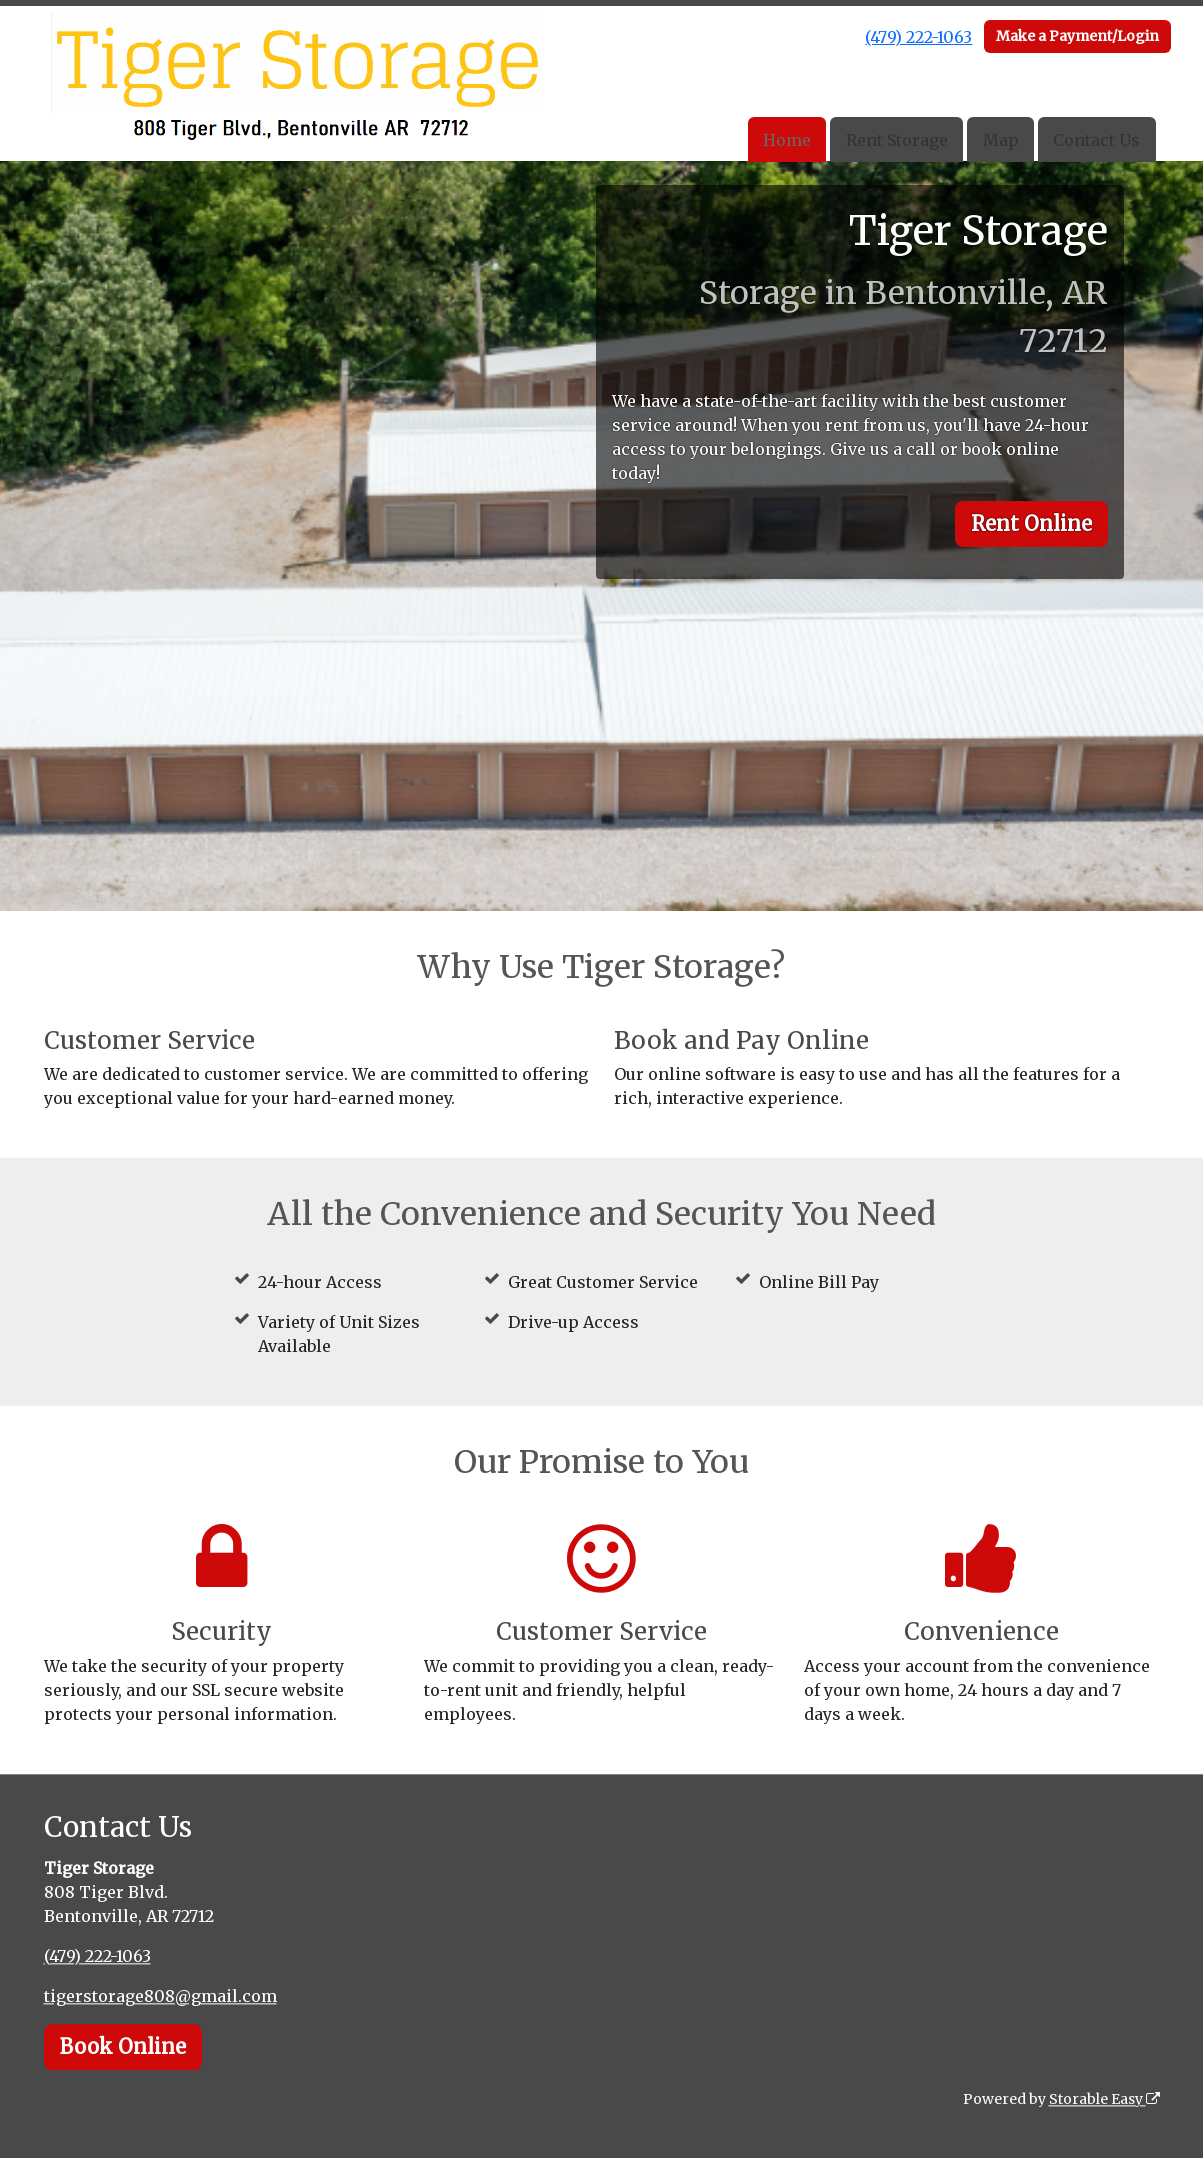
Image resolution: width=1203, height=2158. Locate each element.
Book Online (123, 2046)
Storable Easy (1104, 2099)
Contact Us (1096, 140)
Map (1001, 140)
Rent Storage (897, 140)
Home (787, 140)
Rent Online (1031, 523)
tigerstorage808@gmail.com (160, 1996)
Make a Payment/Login (1077, 36)
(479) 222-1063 (918, 37)
